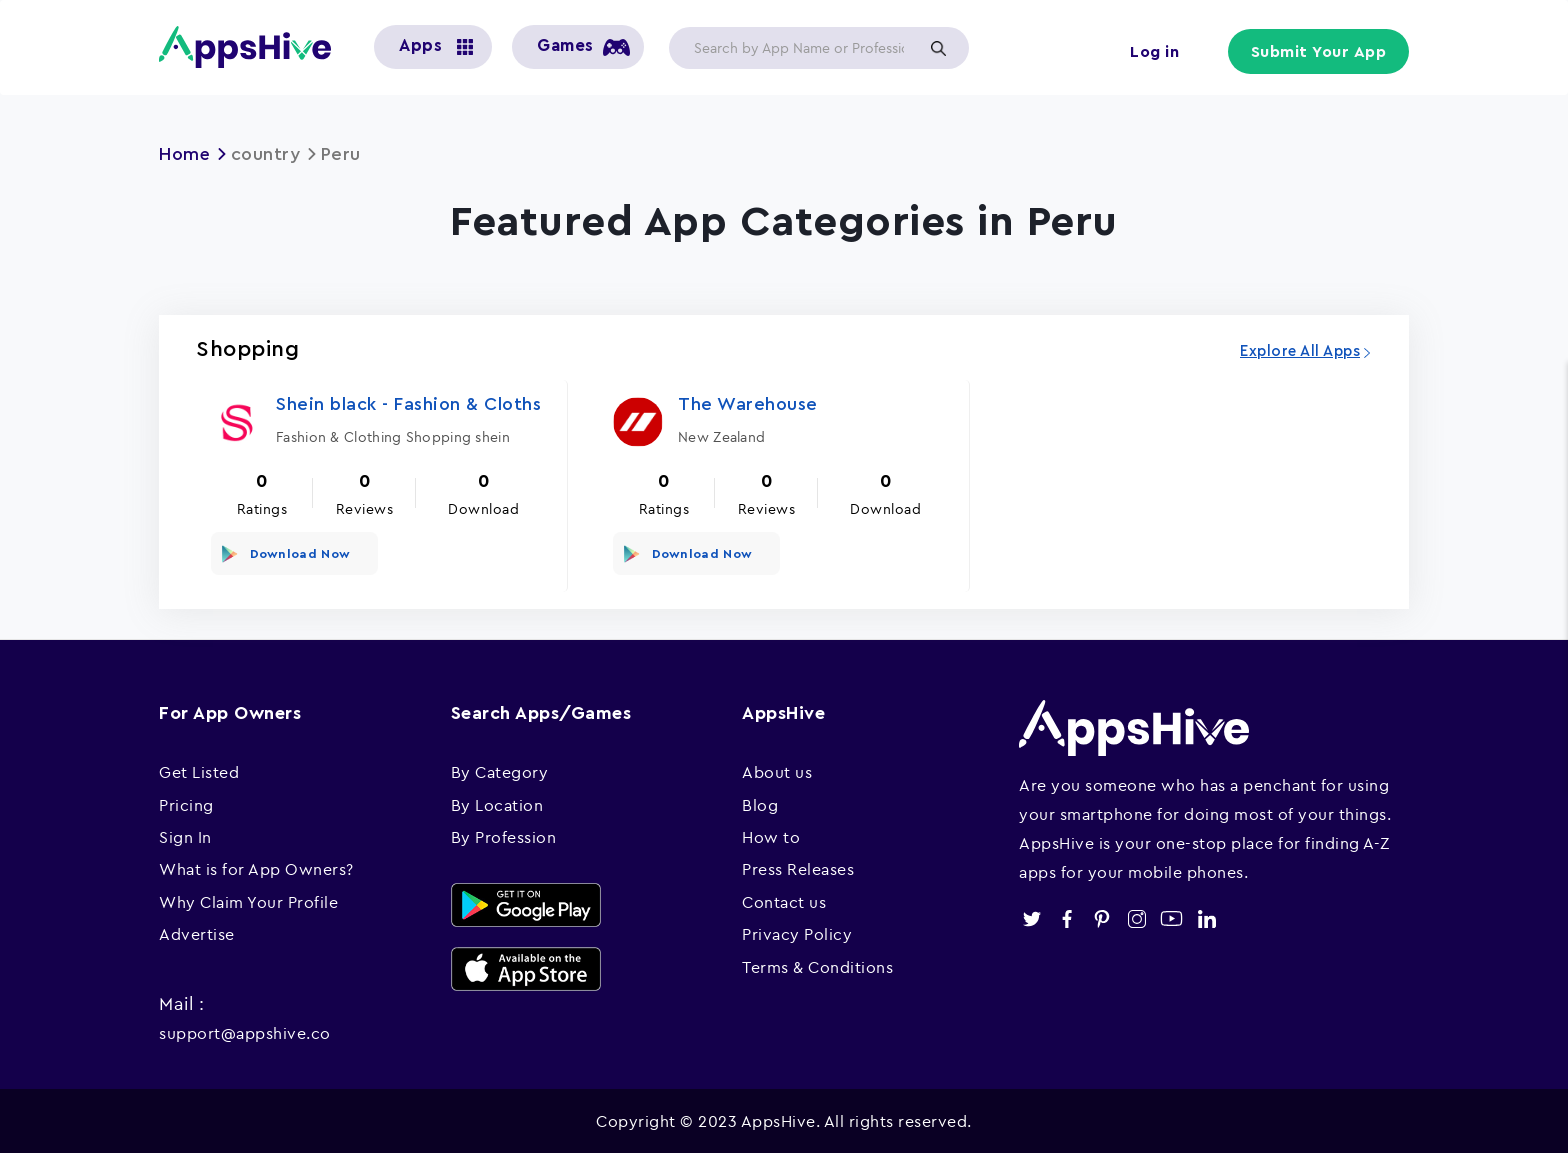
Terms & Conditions (817, 964)
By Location (497, 802)
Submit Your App (1320, 52)
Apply (938, 48)
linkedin (1206, 916)
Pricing (186, 802)
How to (771, 835)
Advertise (197, 932)
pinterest (1101, 916)
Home (185, 154)
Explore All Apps (1300, 350)
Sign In (185, 835)
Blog (760, 802)
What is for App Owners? (256, 867)
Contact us (784, 899)
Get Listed (199, 770)
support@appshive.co (245, 1030)
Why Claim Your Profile (248, 899)
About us (777, 770)
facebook (1066, 916)
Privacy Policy (797, 932)
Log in (1154, 52)
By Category (500, 770)
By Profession (504, 835)
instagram (1136, 916)
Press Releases (798, 867)
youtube (1171, 916)
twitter (1031, 916)
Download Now (299, 552)
